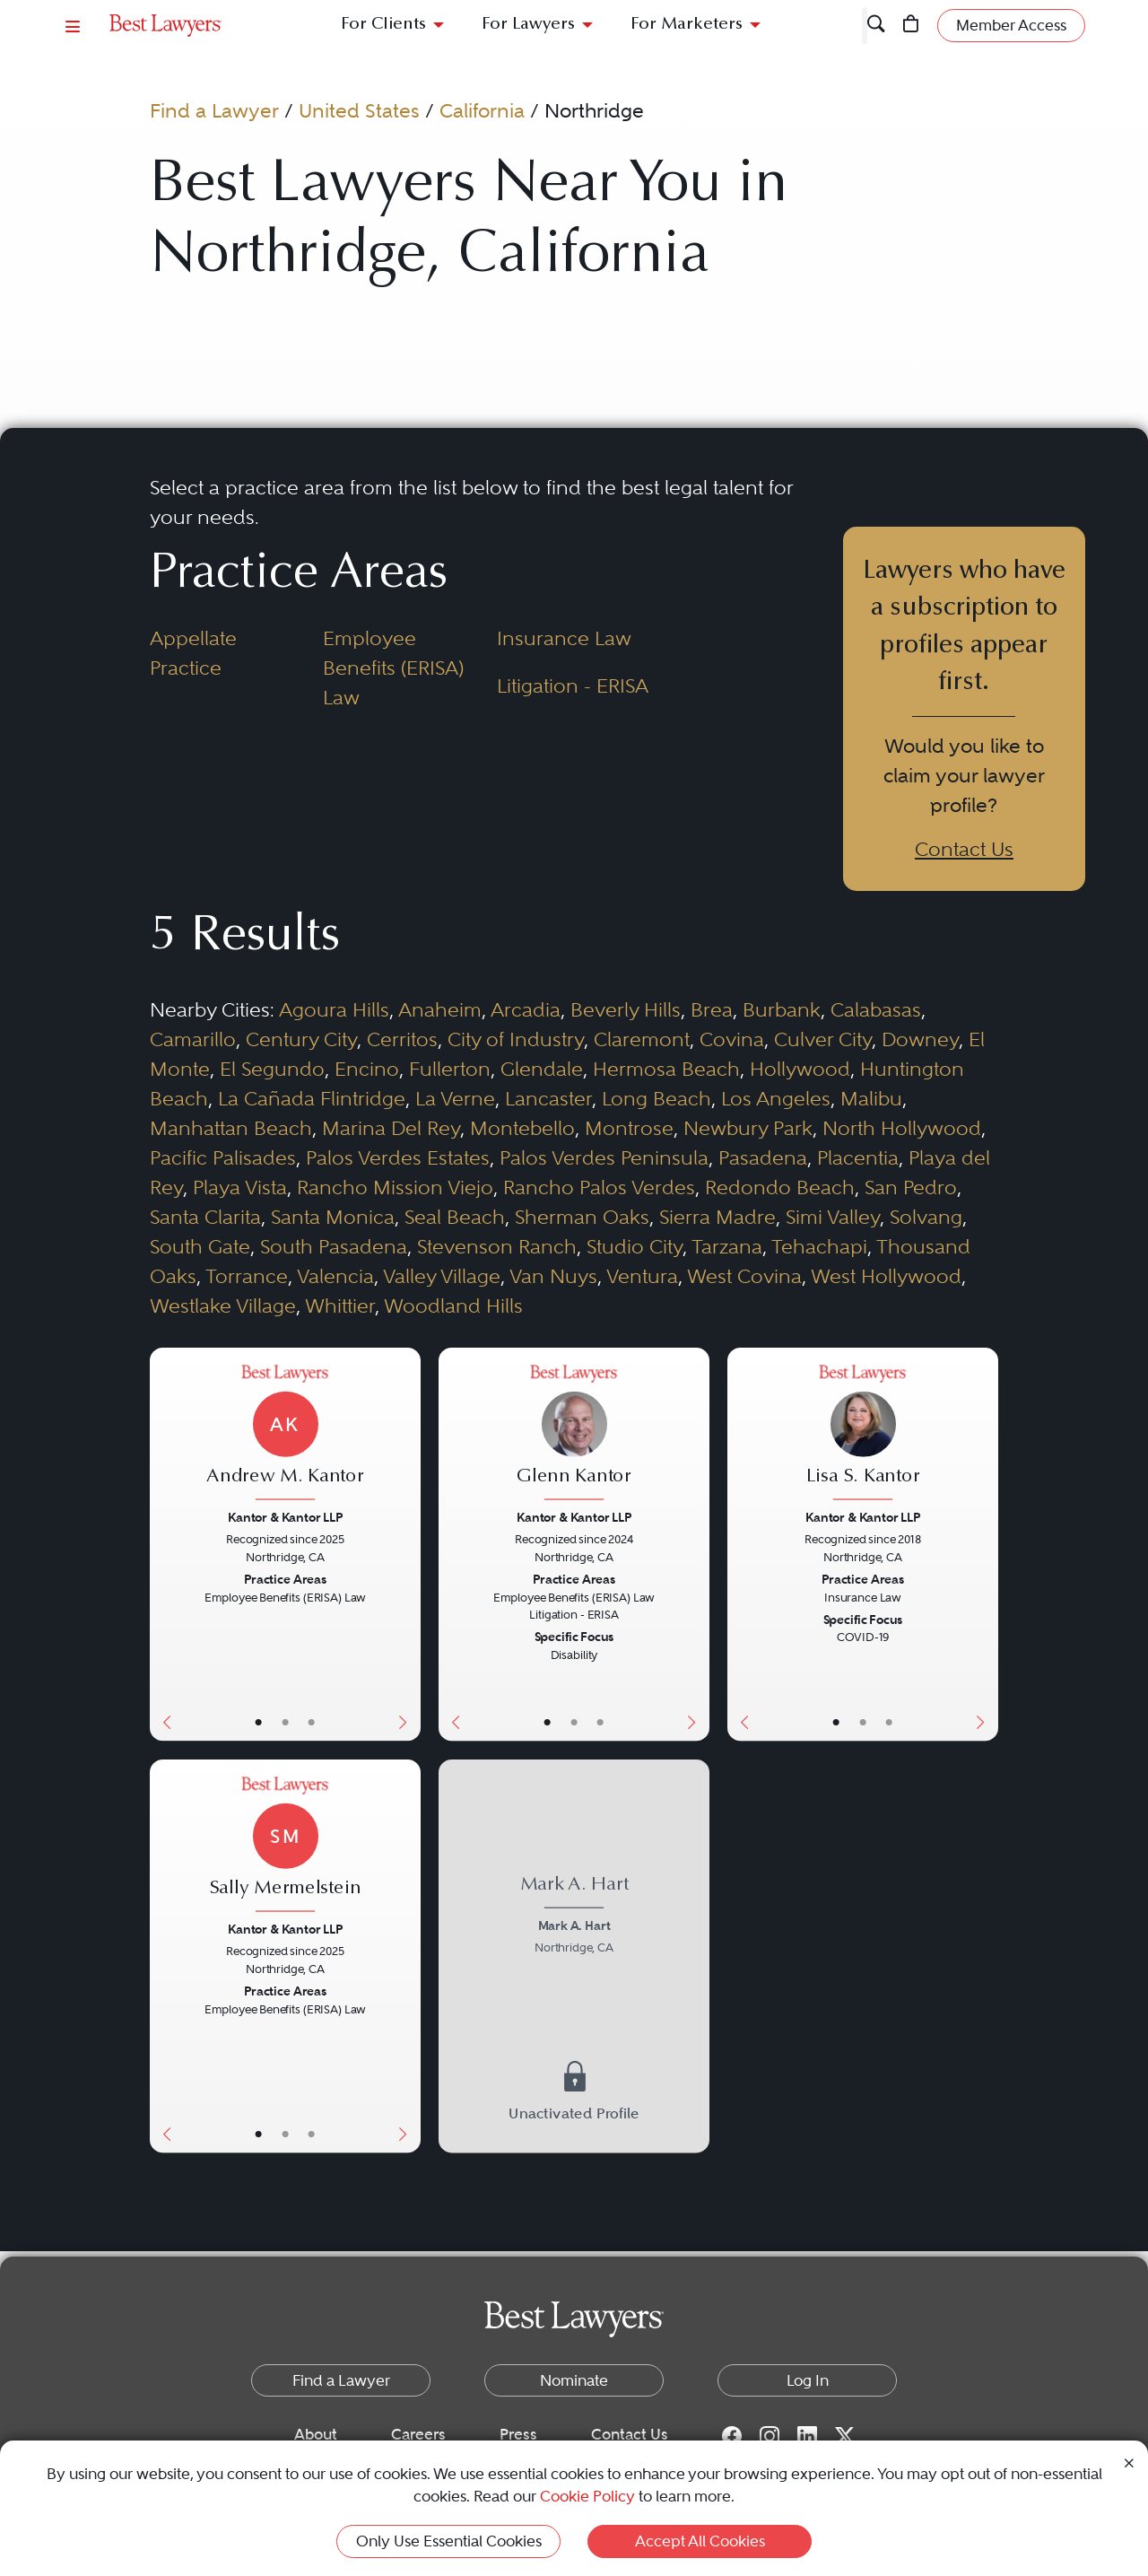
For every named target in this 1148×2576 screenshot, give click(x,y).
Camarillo (193, 1039)
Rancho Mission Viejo (395, 1187)
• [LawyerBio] (285, 1721)
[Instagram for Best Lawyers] (769, 2435)
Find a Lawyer (214, 110)
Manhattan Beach (231, 1128)
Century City (301, 1039)
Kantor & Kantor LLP (285, 1517)
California (482, 110)
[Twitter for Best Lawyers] (845, 2435)
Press (518, 2434)
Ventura (642, 1276)
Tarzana (726, 1246)
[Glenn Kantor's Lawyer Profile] (573, 1435)
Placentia (858, 1157)
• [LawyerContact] (312, 1721)
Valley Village (441, 1276)
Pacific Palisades (223, 1157)
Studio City (635, 1246)
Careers (418, 2434)
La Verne (455, 1098)
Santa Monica (333, 1216)
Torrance (246, 1276)
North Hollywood (901, 1128)
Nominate (574, 2380)
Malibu (871, 1098)
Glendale (541, 1068)
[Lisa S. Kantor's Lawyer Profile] (862, 1435)
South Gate (200, 1246)
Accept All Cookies (700, 2541)
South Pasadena (333, 1246)
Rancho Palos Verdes (599, 1187)
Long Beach (656, 1098)
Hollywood (800, 1068)
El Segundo (272, 1068)
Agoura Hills (334, 1009)
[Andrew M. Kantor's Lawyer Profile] (285, 1435)
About (315, 2434)
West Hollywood (886, 1276)
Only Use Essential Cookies (449, 2541)
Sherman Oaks (582, 1216)
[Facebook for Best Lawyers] (732, 2435)
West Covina (744, 1276)
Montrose (629, 1128)
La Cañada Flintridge (311, 1098)
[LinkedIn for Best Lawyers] (807, 2435)
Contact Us (964, 848)
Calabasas (876, 1009)
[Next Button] (406, 1544)
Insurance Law (564, 638)
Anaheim (440, 1009)
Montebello (522, 1128)
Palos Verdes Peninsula (604, 1157)
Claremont (642, 1039)
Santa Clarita (205, 1216)
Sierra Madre (717, 1216)
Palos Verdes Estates (398, 1157)
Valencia (335, 1276)
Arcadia (526, 1009)
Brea (712, 1009)
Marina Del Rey (391, 1128)
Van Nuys (553, 1276)
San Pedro (911, 1187)
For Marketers (687, 24)
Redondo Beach (780, 1187)
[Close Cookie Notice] (1129, 2461)
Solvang (926, 1216)
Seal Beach (454, 1216)
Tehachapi (819, 1246)
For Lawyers (528, 24)
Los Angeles (776, 1098)
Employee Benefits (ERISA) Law (393, 667)
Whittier (340, 1305)
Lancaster (548, 1098)
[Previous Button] (163, 1544)
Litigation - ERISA (572, 685)
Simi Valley (833, 1216)
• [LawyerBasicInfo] (259, 1721)
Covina (732, 1039)
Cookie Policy (587, 2496)
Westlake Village (223, 1305)
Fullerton (450, 1068)
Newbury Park (748, 1128)
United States (359, 110)
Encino (367, 1068)
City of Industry (516, 1039)
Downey (920, 1039)
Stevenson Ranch (497, 1246)
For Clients (383, 24)
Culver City (823, 1039)
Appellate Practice (193, 652)
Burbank (782, 1009)
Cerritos (402, 1039)
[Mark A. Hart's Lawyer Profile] (573, 1917)
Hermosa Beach (666, 1068)
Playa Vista (240, 1187)
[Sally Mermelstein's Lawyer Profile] (285, 1846)
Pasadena (762, 1157)
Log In (808, 2380)
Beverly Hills (625, 1009)
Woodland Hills (453, 1305)
